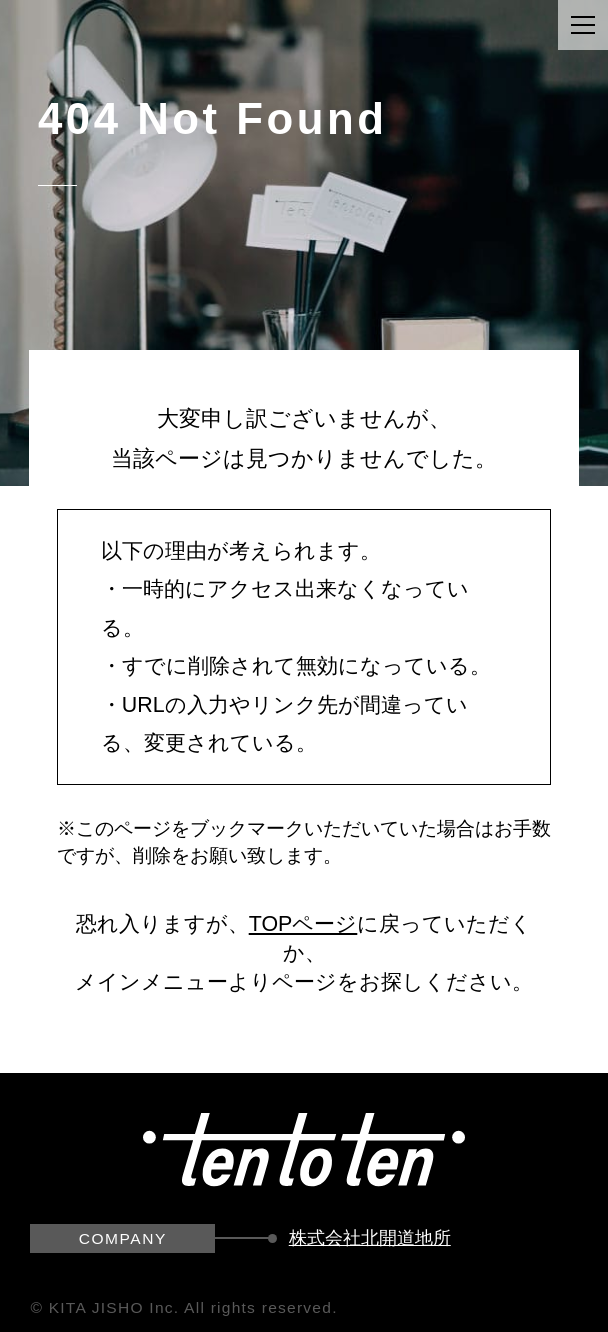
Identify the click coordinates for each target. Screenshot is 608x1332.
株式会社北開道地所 (370, 1238)
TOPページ (303, 924)
